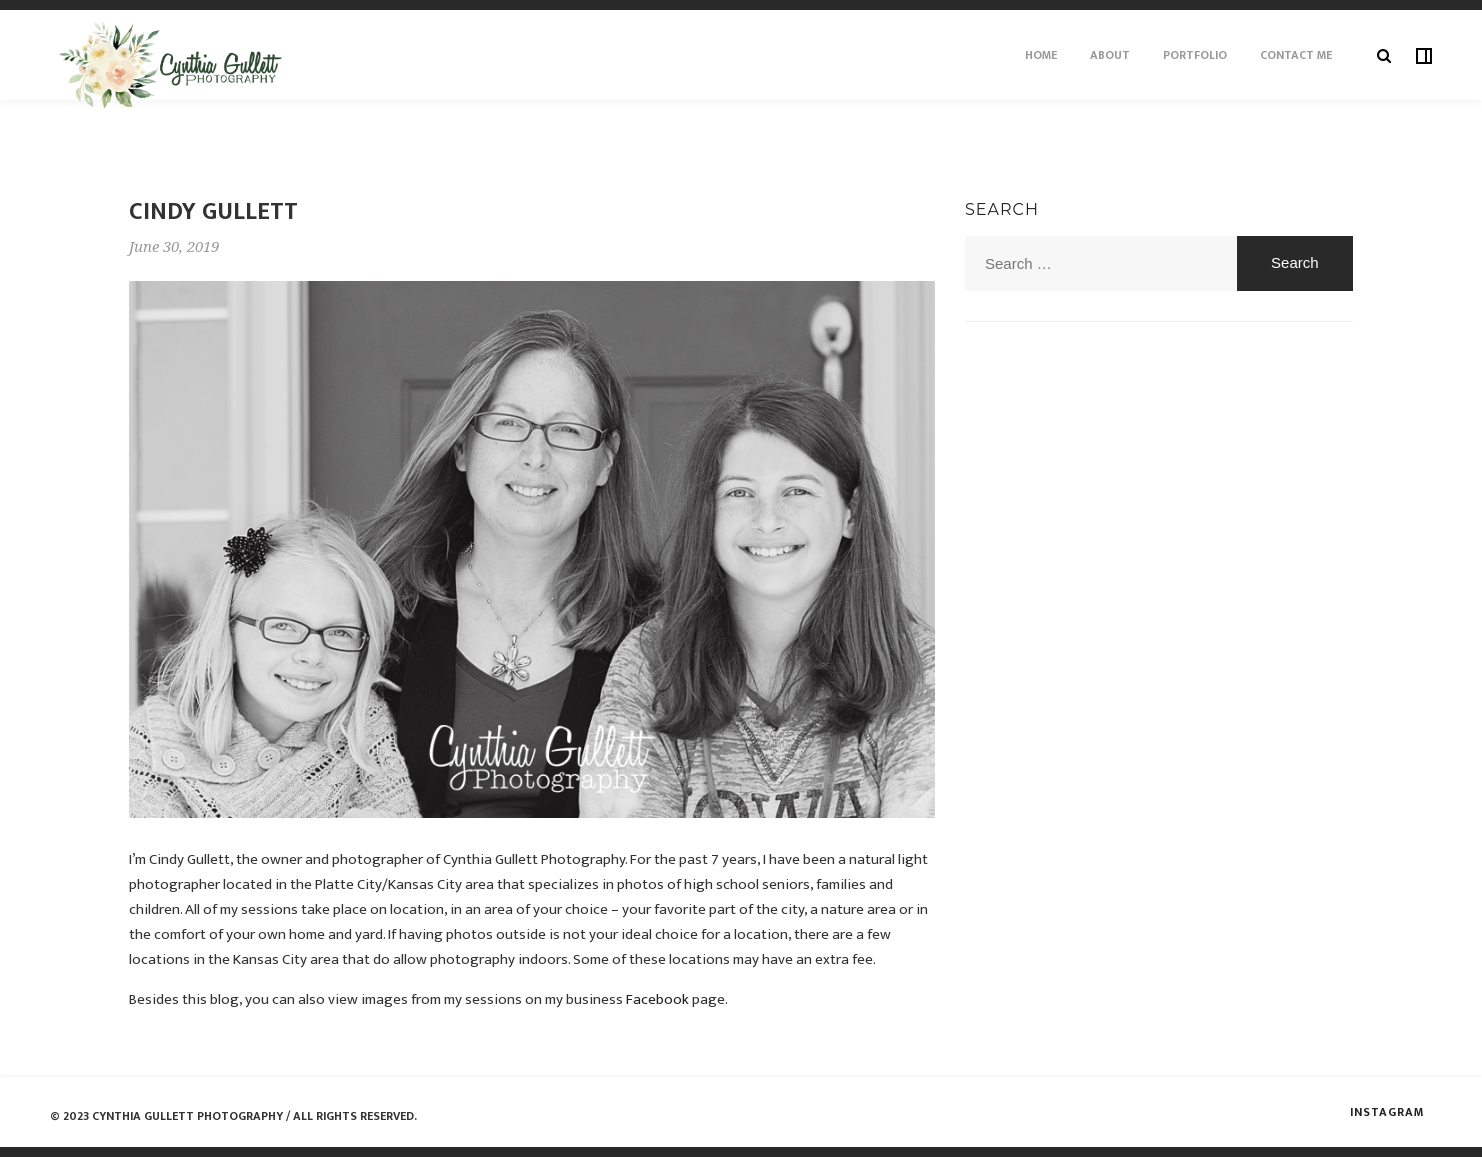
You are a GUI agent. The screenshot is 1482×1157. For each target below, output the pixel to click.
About (1110, 55)
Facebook (657, 999)
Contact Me (1296, 55)
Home (1041, 55)
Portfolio (1195, 55)
